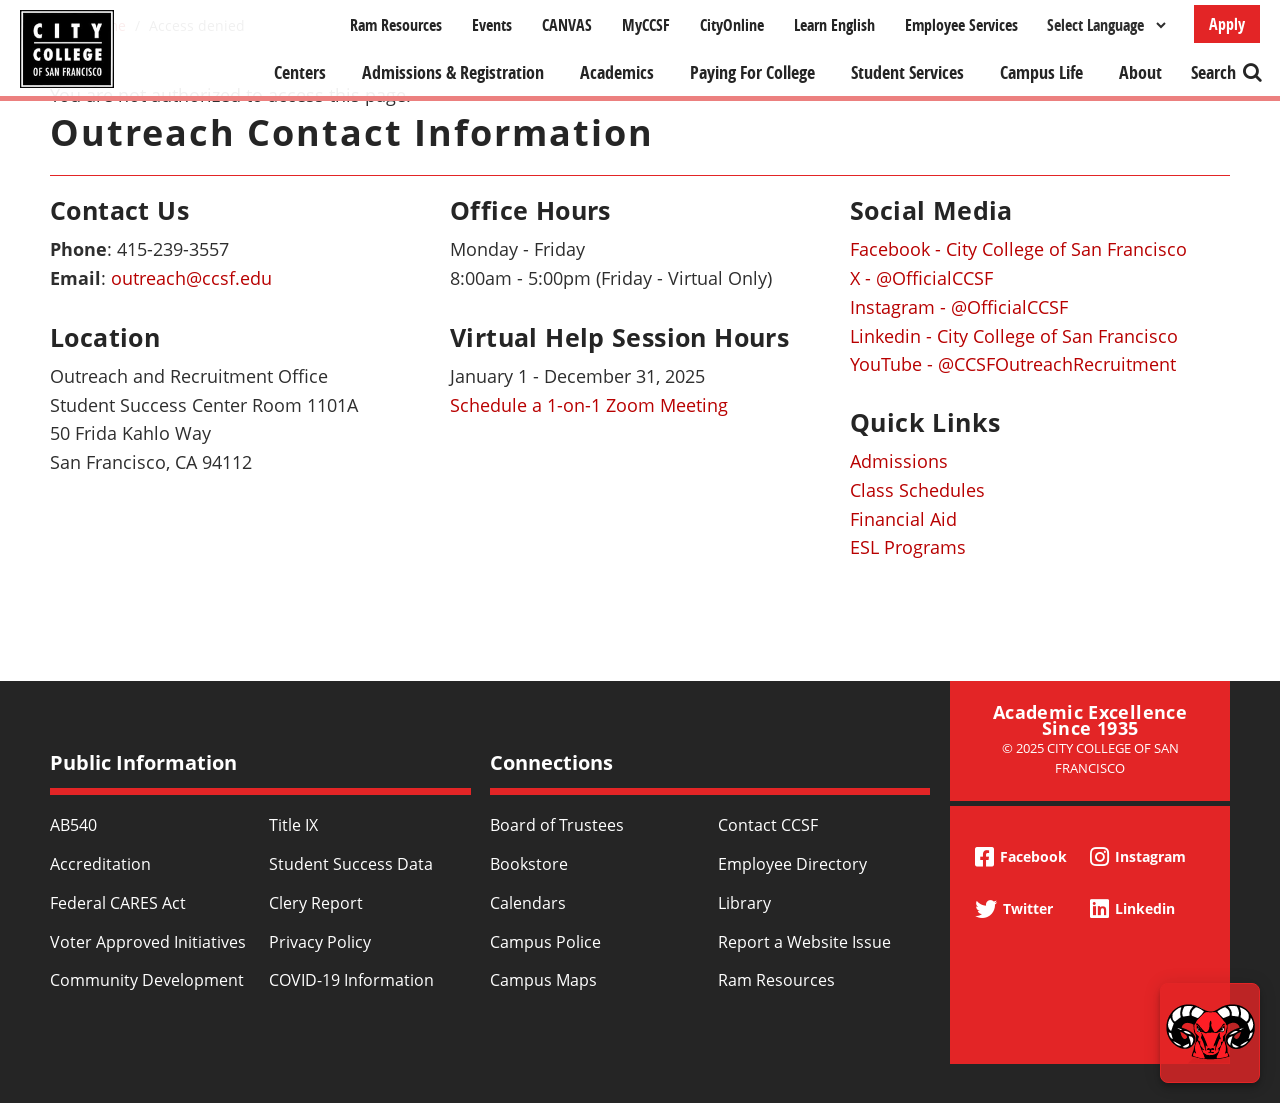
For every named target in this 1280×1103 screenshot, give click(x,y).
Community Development (147, 980)
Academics (617, 72)
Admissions (899, 461)
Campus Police (545, 942)
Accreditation (100, 864)
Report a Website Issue (804, 942)
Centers (300, 72)
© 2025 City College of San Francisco (1090, 757)
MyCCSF (646, 25)
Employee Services (961, 25)
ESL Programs (908, 547)
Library (744, 903)
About (1140, 72)
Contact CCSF (768, 825)
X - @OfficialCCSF (921, 278)
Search (1213, 72)
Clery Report (316, 903)
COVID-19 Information (351, 980)
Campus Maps (543, 980)
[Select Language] (1106, 25)
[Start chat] (1210, 1033)
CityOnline (732, 25)
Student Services (907, 72)
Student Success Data (351, 864)
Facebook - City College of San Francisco (1018, 249)
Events (492, 25)
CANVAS (567, 25)
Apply (1227, 24)
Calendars (528, 903)
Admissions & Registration (453, 72)
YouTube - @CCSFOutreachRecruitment (1013, 364)
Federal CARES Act (118, 903)
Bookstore (529, 864)
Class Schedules (917, 490)
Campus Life (1041, 72)
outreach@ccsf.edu (191, 278)
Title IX (293, 825)
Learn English (834, 25)
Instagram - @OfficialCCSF (959, 307)
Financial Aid (903, 519)
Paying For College (752, 72)
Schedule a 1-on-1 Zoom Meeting (589, 405)
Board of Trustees (557, 825)
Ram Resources (396, 25)
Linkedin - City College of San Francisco (1014, 336)
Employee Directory (792, 864)
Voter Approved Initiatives (148, 942)
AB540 (73, 825)
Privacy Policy (320, 942)
